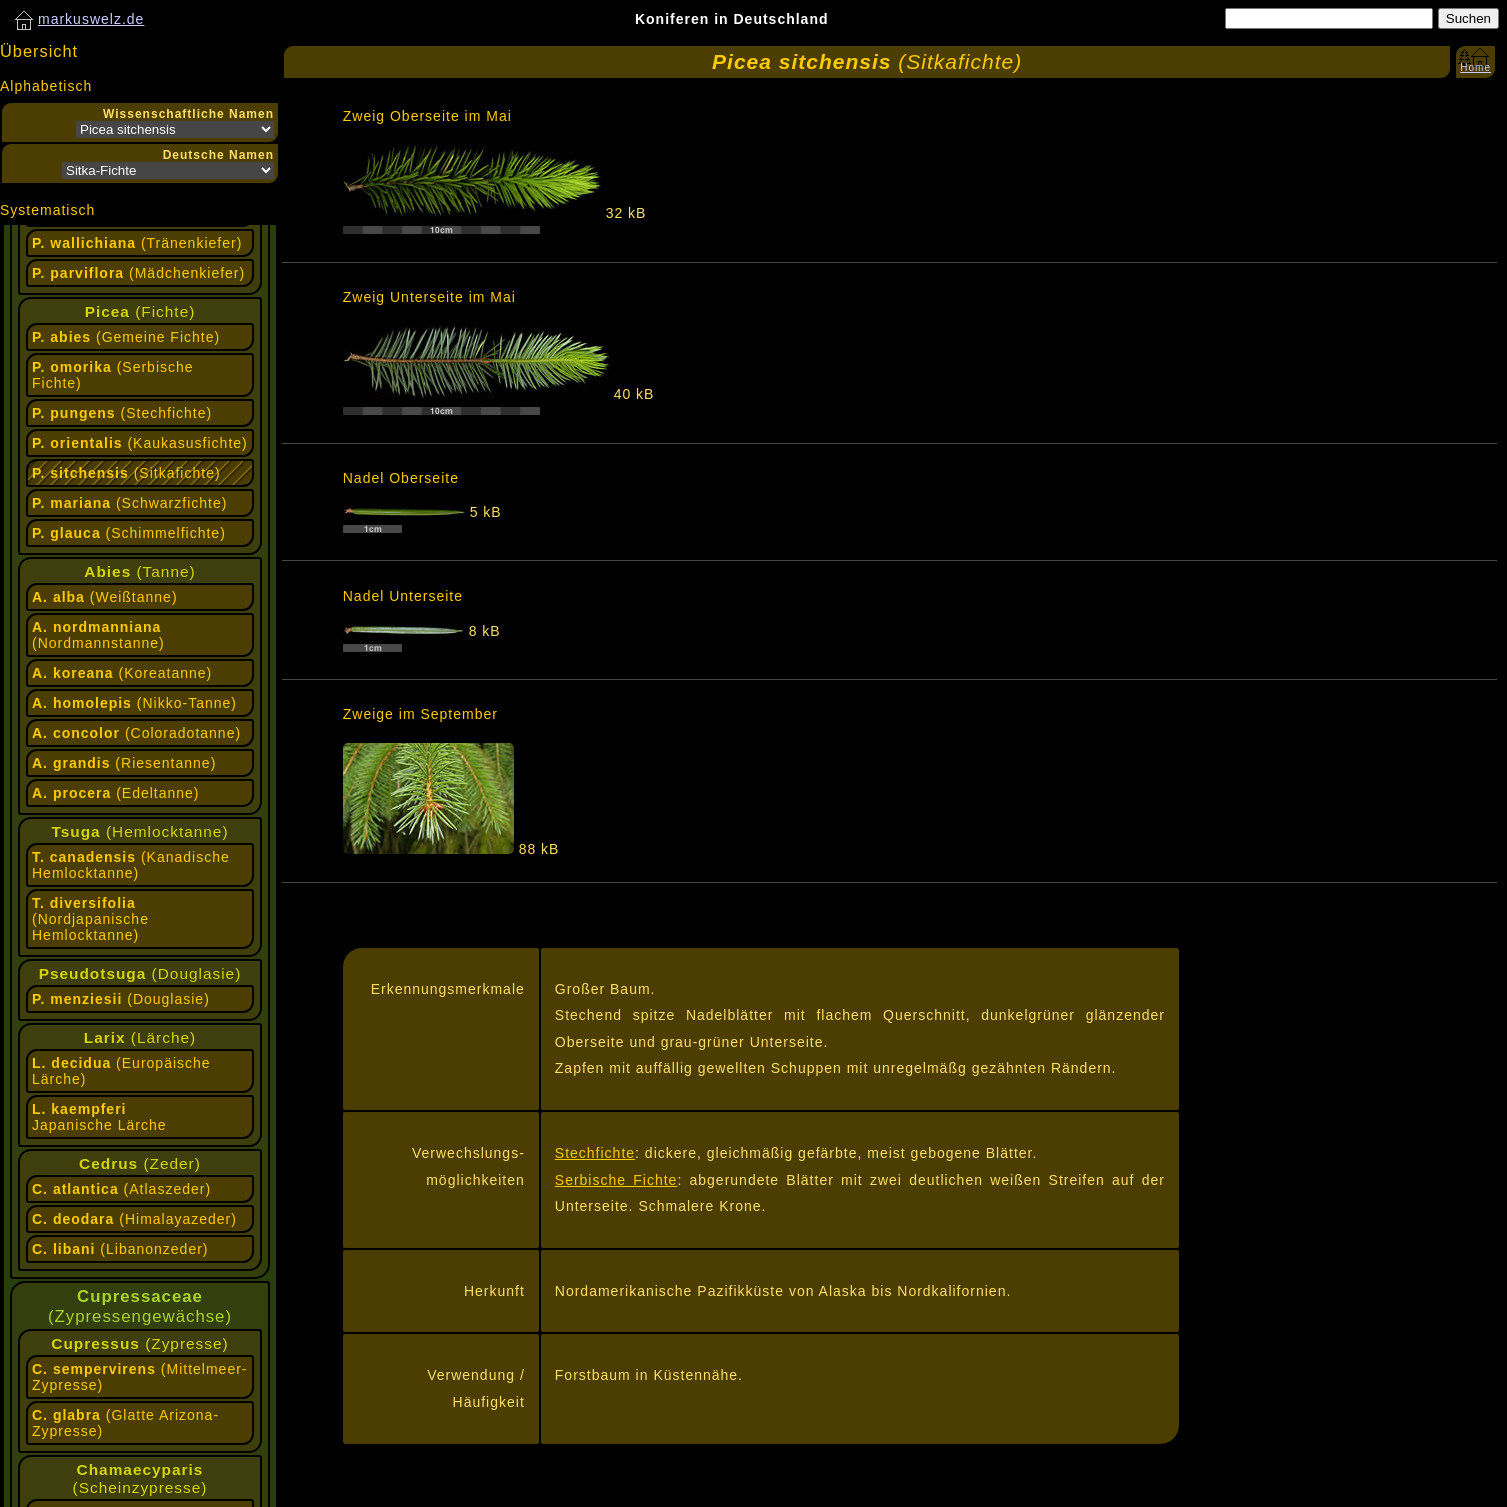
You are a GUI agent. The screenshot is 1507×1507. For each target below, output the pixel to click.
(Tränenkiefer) (137, 243)
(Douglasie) (140, 973)
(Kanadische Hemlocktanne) (131, 865)
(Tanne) (139, 571)
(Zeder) (140, 1163)
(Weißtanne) (105, 597)
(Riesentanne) (124, 763)
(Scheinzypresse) (140, 1478)
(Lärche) (140, 1037)
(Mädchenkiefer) (138, 273)
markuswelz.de (91, 19)
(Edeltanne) (116, 793)
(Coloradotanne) (136, 733)
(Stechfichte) (122, 413)
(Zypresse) (139, 1343)
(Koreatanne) (122, 673)
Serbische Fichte (616, 1180)
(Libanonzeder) (120, 1249)
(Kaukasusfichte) (140, 443)
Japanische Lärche (99, 1117)
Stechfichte (595, 1153)
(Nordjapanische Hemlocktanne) (90, 919)
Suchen (1468, 18)
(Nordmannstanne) (98, 635)
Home (1475, 67)
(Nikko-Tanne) (134, 703)
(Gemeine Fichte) (126, 337)
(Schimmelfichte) (129, 533)
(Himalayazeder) (134, 1219)
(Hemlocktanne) (139, 831)
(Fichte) (140, 311)
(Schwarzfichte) (129, 503)
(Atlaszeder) (121, 1189)
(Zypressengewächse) (140, 1306)
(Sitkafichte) (126, 473)
